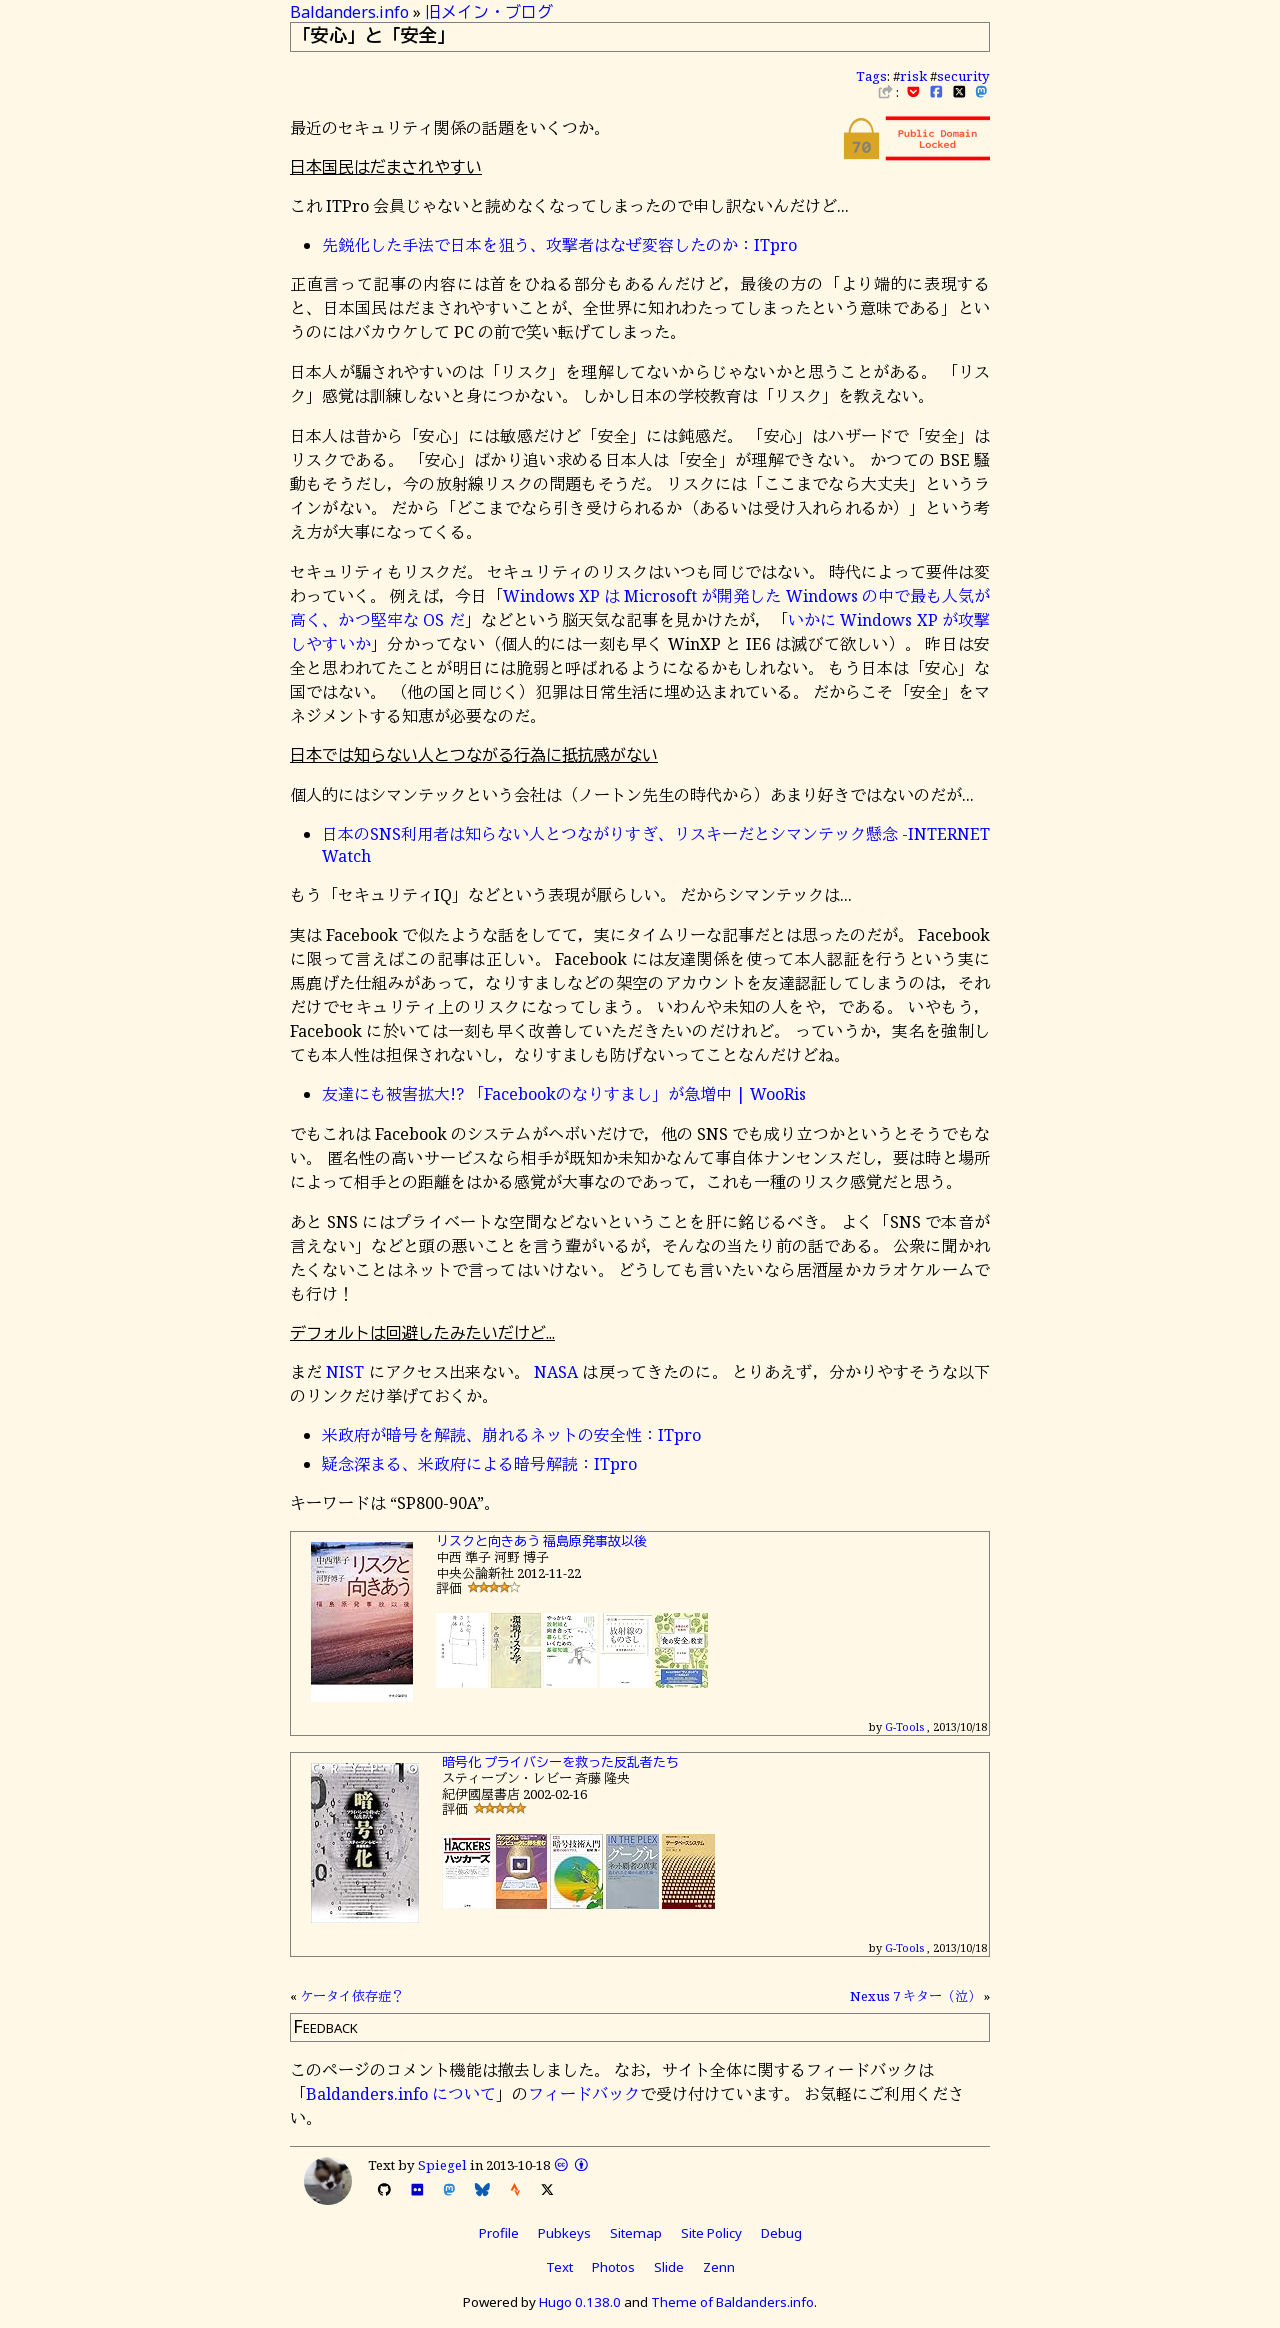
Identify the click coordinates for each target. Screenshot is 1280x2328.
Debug (781, 2233)
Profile (499, 2233)
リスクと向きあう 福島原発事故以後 (541, 1541)
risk (913, 76)
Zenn (719, 2267)
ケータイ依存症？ (352, 1996)
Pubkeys (564, 2233)
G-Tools (904, 1726)
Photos (613, 2267)
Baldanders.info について (401, 2094)
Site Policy (711, 2233)
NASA (556, 1372)
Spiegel (442, 2165)
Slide (669, 2267)
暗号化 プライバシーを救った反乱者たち (560, 1762)
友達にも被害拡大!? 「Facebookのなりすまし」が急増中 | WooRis (564, 1094)
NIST (345, 1372)
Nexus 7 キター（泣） (915, 1996)
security (963, 76)
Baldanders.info (349, 12)
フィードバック (584, 2094)
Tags (871, 76)
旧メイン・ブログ (489, 12)
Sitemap (636, 2233)
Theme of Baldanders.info (732, 2302)
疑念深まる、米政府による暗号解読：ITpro (479, 1464)
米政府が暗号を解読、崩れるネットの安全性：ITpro (511, 1435)
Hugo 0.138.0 (580, 2302)
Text (559, 2267)
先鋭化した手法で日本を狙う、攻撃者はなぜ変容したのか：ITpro (559, 245)
